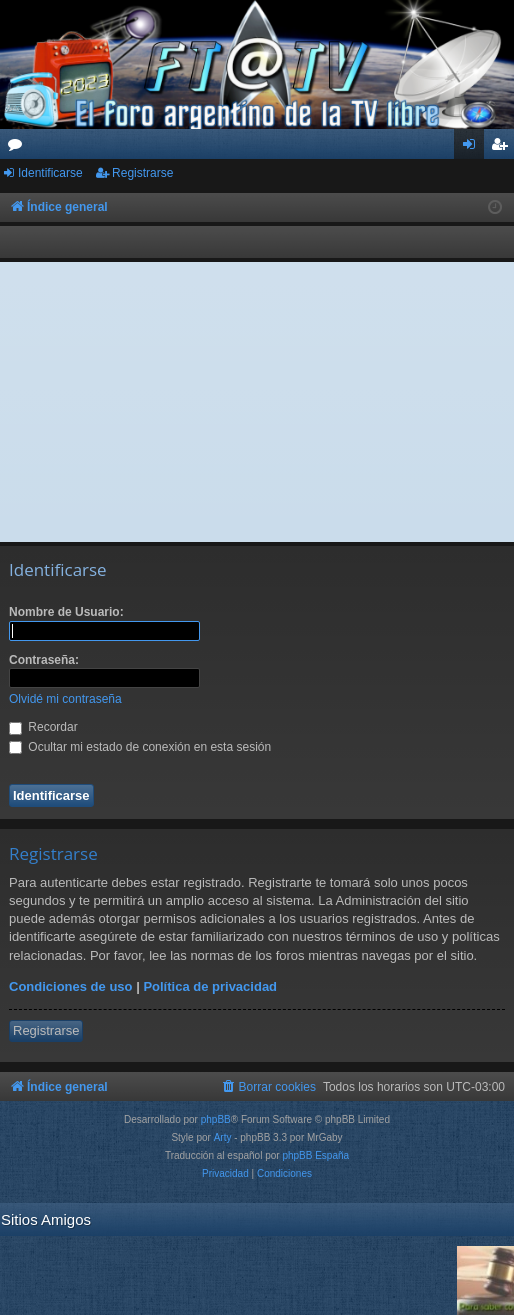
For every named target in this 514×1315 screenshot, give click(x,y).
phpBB (216, 1119)
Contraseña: (44, 660)
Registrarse (142, 173)
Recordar (43, 727)
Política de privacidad (210, 986)
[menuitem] (268, 1087)
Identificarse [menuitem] (473, 148)
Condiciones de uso (71, 986)
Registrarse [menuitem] (503, 148)
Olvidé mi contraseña (65, 699)
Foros (19, 148)
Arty (223, 1137)
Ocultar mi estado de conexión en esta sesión (140, 747)
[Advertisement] (257, 402)
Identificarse (50, 173)
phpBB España (315, 1155)
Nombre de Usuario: (66, 612)
